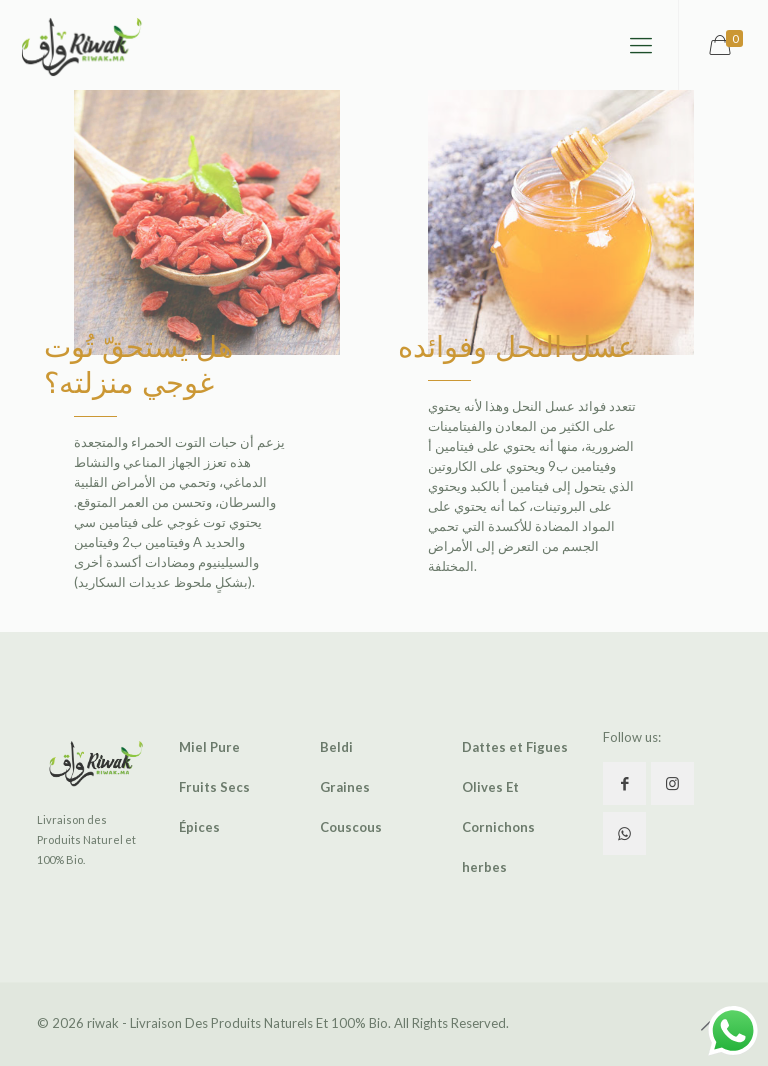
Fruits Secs (214, 787)
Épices (199, 827)
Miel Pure (209, 747)
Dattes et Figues (515, 747)
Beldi (336, 747)
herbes (484, 867)
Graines (345, 787)
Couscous (351, 827)
